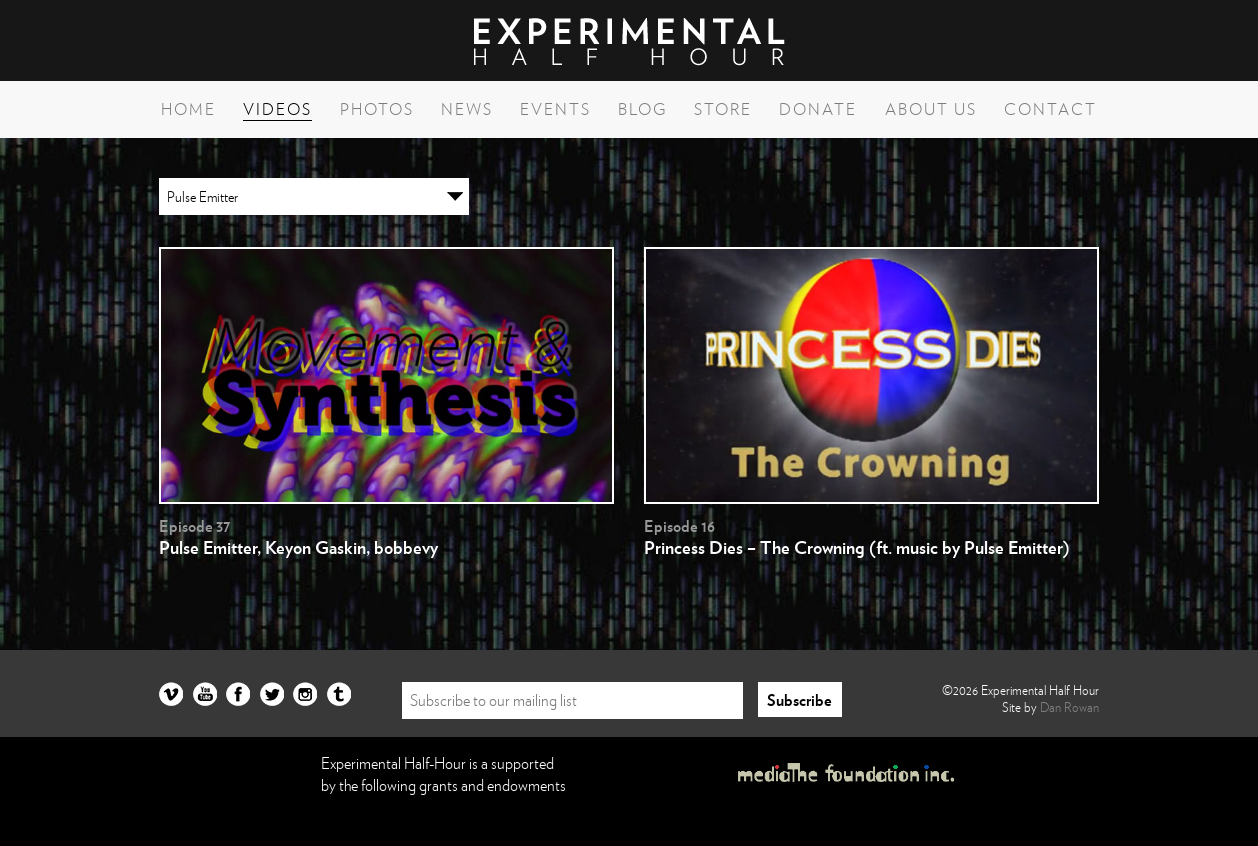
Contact (1050, 109)
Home (188, 109)
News (467, 109)
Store (723, 109)
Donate (818, 109)
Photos (377, 109)
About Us (931, 109)
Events (555, 109)
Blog (642, 109)
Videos (277, 109)
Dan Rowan (1069, 707)
